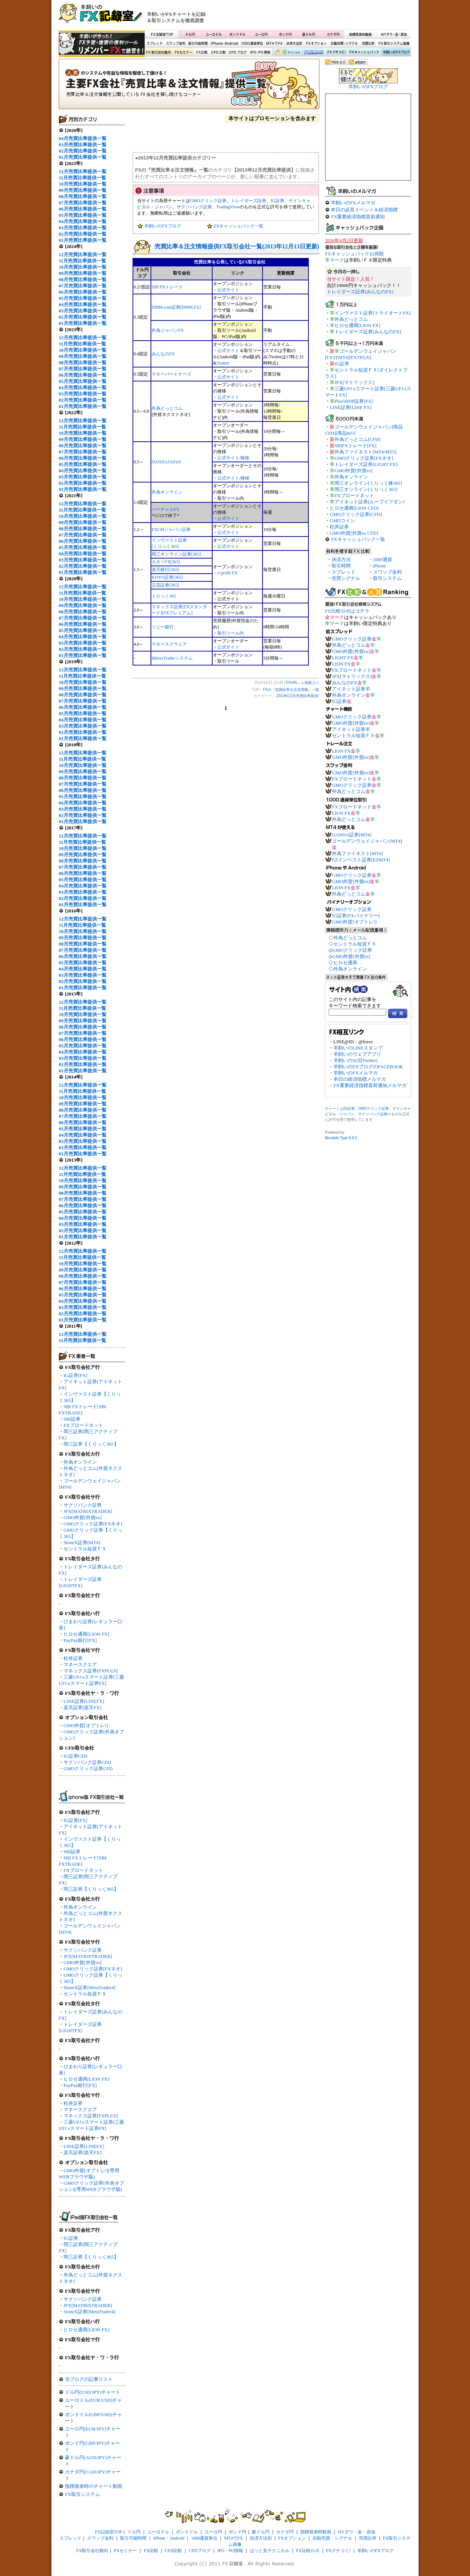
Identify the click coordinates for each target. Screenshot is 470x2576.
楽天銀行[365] (165, 569)
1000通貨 (382, 559)
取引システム (387, 578)
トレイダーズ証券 (248, 200)
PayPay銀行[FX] (80, 1640)
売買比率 (368, 43)
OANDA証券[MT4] (352, 834)
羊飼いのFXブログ (396, 52)
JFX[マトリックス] (354, 382)
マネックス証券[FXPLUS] (91, 1670)
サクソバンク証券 (83, 1505)
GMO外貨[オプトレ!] (86, 1725)
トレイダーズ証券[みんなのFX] (360, 291)
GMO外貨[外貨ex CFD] (354, 533)
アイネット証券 (348, 689)
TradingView (227, 206)
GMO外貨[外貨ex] (82, 1517)
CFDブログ (237, 52)
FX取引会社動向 (159, 52)
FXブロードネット (83, 1425)
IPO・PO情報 (259, 52)
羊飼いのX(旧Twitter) (355, 1060)
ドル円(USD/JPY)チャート (92, 2392)
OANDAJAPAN (166, 461)
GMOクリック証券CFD (88, 1768)
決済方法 (341, 559)
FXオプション (316, 43)
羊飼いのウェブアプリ (357, 1054)
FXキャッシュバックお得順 (354, 253)
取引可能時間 (198, 43)
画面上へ (311, 683)
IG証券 (71, 2238)
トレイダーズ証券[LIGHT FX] (366, 464)
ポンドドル (238, 34)
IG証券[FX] (75, 1375)
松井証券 (73, 1658)
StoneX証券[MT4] (82, 1542)
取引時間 (341, 565)
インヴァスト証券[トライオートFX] (373, 313)
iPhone (379, 565)
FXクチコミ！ (336, 52)
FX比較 (201, 52)
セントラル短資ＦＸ (85, 1548)
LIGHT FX (343, 657)
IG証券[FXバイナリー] (356, 915)
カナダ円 (332, 34)
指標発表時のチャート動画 (93, 2486)
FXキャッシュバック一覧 (238, 226)
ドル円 (190, 34)
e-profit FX (227, 572)
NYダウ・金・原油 (393, 34)
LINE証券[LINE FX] (351, 407)
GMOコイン (342, 520)
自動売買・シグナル (343, 43)
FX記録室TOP (161, 34)
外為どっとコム (167, 408)
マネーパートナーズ (171, 374)
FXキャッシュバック (364, 52)
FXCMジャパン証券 (171, 529)
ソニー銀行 (163, 626)
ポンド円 (285, 34)
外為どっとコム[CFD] (357, 439)
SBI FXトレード (167, 287)
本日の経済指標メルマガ (359, 1079)
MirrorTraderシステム (172, 658)
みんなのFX (163, 353)
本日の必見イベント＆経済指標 (364, 209)
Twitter (222, 363)
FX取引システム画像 (394, 43)
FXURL (292, 683)
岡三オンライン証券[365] (176, 554)
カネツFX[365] (166, 561)
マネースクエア (80, 1664)
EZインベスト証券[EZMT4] (361, 859)
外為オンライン (80, 1462)
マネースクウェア (169, 644)
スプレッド (154, 43)
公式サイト (228, 290)
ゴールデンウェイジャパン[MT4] (367, 841)
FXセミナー (183, 52)
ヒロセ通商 (345, 962)
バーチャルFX (165, 509)
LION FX (341, 664)
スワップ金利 (175, 43)
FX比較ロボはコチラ (347, 611)
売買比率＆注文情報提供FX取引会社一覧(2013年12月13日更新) (237, 246)
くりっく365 (164, 596)
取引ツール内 (230, 633)
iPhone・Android (225, 43)
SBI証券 (72, 1419)
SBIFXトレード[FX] (355, 445)
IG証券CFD (75, 1756)
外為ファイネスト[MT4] (357, 853)
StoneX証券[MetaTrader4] (89, 1987)
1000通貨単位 (252, 43)
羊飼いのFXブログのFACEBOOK (368, 1066)
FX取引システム (82, 2494)
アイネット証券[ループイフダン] (370, 502)
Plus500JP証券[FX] (354, 401)
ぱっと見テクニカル (285, 52)
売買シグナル (346, 578)
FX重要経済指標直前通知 (358, 216)
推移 (245, 457)
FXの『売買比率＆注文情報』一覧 (189, 86)
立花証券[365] (165, 585)
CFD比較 (218, 52)
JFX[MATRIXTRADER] (88, 1511)
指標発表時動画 (360, 34)
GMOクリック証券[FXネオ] (93, 1523)
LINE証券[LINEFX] (84, 1701)
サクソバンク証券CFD (87, 1762)
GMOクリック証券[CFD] (356, 514)
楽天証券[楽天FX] (82, 1707)
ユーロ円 (261, 34)
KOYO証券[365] (167, 577)
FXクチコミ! (338, 2550)
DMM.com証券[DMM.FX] (176, 307)
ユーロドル (214, 34)
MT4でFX (275, 43)
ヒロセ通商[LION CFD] (354, 508)
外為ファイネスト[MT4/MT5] (365, 452)
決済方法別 (294, 43)
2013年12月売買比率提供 (297, 696)
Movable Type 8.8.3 (341, 1138)
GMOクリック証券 (208, 200)
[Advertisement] (323, 17)
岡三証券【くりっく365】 (91, 1444)
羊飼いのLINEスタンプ (358, 1048)
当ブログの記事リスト (89, 2379)
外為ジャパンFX (168, 330)
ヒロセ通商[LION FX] (86, 1634)
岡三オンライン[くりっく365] (366, 489)
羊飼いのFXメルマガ (353, 202)
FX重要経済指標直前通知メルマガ (369, 1085)
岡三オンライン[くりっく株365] (368, 483)
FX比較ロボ (313, 52)
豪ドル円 (308, 34)
